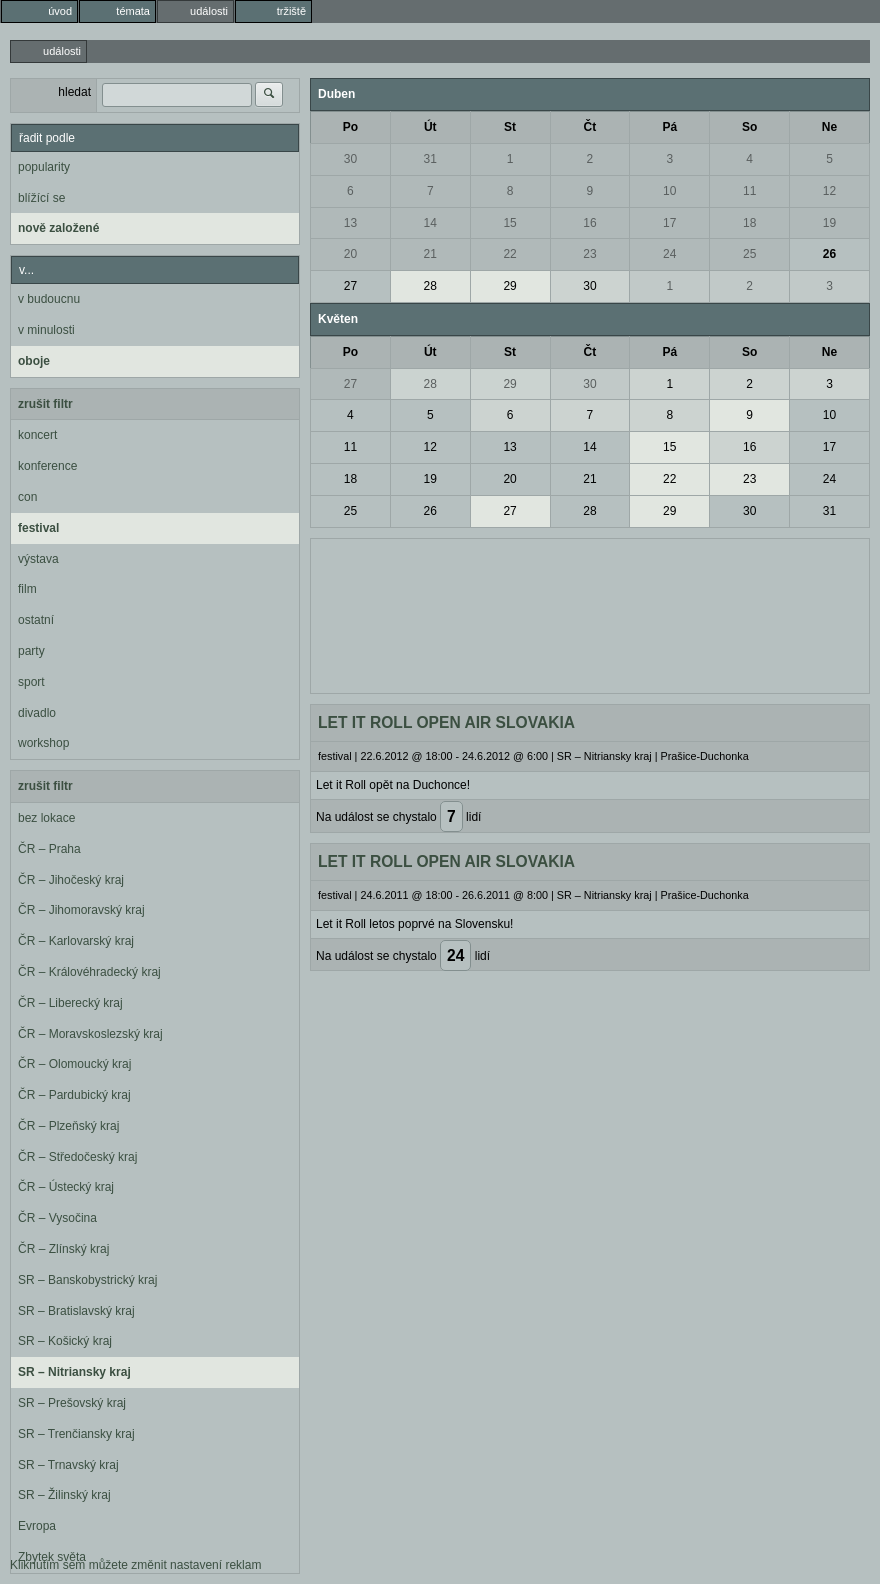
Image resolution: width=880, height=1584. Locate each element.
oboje (34, 361)
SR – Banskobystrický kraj (87, 1280)
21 (430, 254)
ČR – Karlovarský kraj (76, 941)
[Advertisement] (590, 614)
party (31, 651)
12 (829, 191)
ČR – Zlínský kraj (63, 1249)
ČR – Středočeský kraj (77, 1157)
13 (350, 223)
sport (31, 682)
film (27, 589)
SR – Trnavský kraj (68, 1465)
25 (749, 254)
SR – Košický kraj (65, 1341)
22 (509, 254)
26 (829, 254)
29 (509, 286)
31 (430, 159)
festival (38, 528)
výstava (38, 559)
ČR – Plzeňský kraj (68, 1126)
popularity (44, 167)
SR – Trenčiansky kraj (76, 1434)
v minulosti (46, 330)
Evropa (37, 1526)
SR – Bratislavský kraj (76, 1311)
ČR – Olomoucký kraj (74, 1064)
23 (589, 254)
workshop (43, 743)
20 (350, 254)
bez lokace (46, 818)
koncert (37, 435)
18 (749, 223)
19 (829, 223)
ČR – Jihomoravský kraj (81, 910)
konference (47, 466)
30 (350, 159)
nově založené (58, 228)
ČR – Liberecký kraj (70, 1003)
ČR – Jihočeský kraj (71, 880)
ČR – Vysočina (57, 1218)
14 (430, 223)
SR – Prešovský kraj (72, 1403)
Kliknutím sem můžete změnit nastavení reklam (135, 1565)
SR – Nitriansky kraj (74, 1372)
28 (430, 286)
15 (509, 223)
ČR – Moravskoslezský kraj (90, 1034)
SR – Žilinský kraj (64, 1495)
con (27, 497)
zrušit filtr (45, 404)
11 (749, 191)
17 (669, 223)
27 (350, 286)
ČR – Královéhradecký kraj (89, 972)
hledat (74, 92)
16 (589, 223)
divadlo (37, 713)
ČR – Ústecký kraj (66, 1187)
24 (669, 254)
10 (669, 191)
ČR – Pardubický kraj (74, 1095)
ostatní (36, 620)
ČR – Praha (49, 849)
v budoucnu (49, 299)
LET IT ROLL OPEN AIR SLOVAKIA (446, 722)
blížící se (41, 198)
